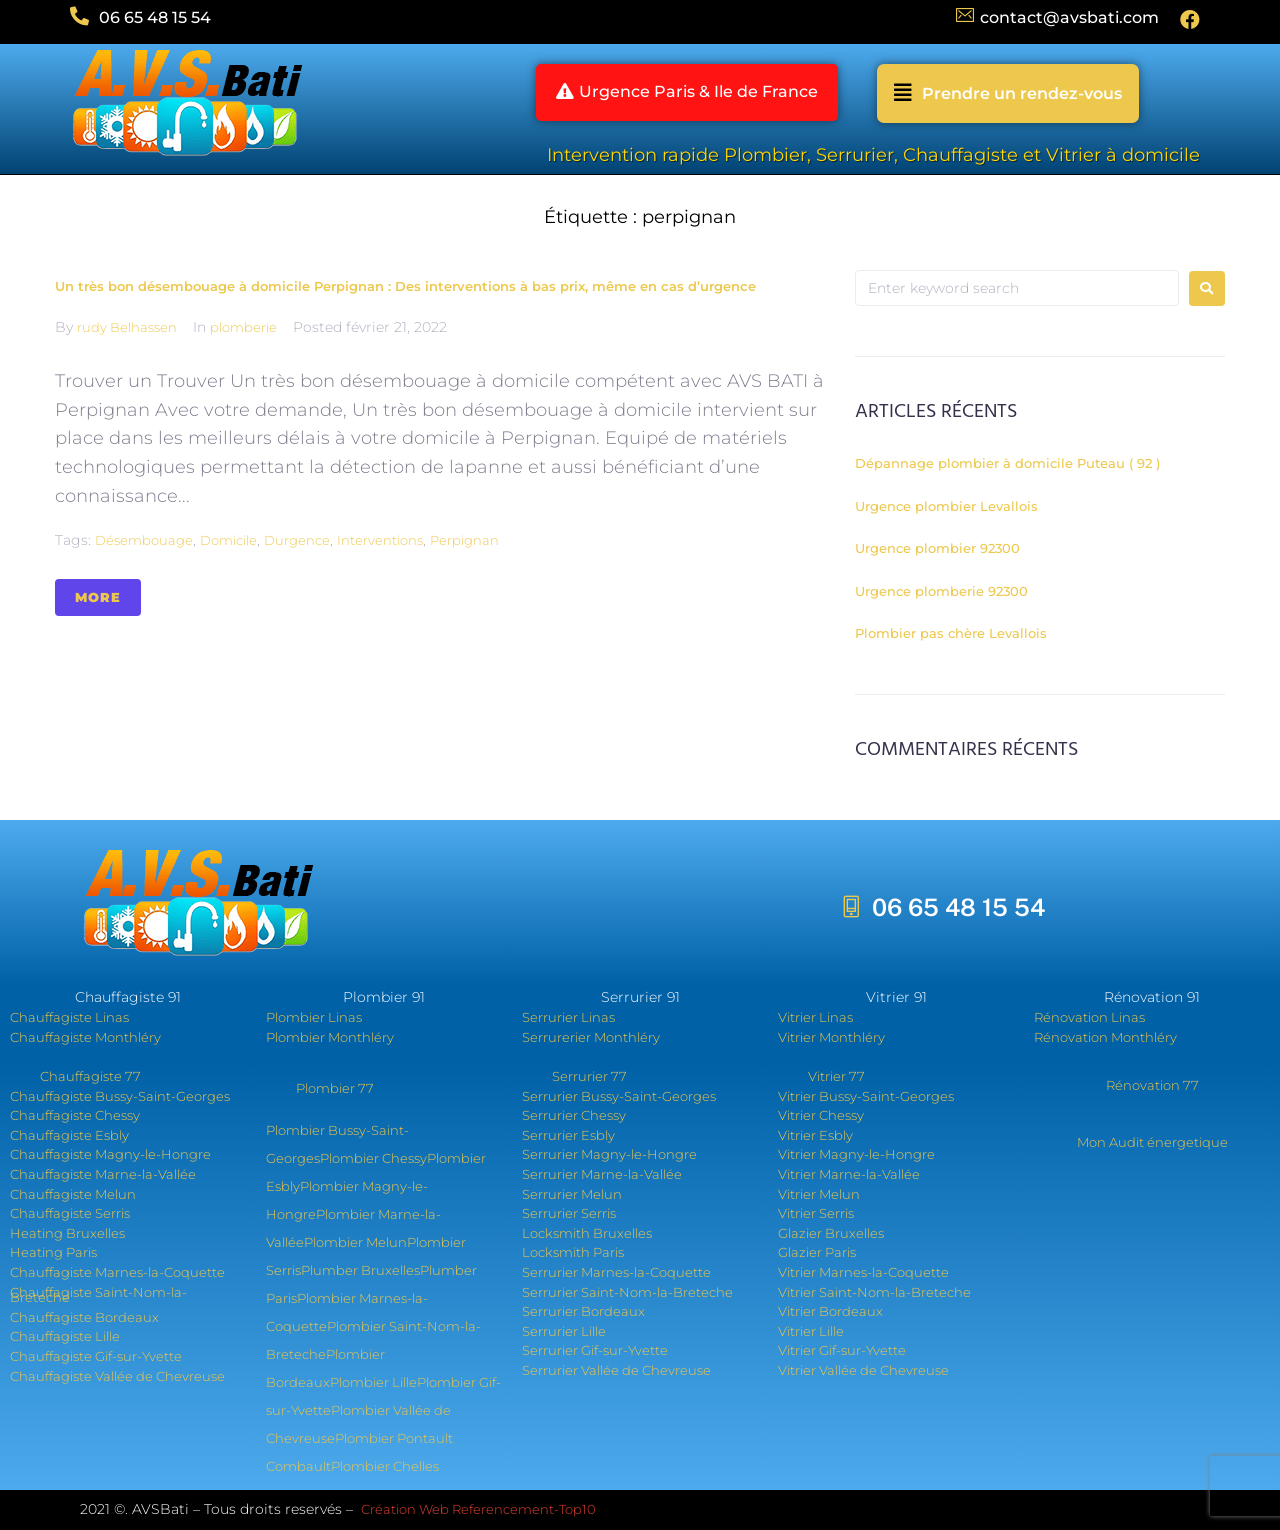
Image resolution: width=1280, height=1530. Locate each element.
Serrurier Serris (569, 1213)
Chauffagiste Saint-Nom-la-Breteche (98, 1295)
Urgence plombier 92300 (937, 548)
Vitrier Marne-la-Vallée (849, 1174)
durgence (297, 540)
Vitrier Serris (816, 1213)
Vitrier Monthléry (831, 1037)
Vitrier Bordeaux (830, 1311)
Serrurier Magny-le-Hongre (609, 1154)
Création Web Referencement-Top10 (480, 1509)
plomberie (243, 327)
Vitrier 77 (836, 1076)
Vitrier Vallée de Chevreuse (863, 1370)
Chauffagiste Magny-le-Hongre (110, 1154)
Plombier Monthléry (330, 1037)
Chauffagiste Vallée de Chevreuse (117, 1376)
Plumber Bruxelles (360, 1270)
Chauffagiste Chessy (75, 1115)
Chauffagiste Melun (73, 1194)
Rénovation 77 (1152, 1085)
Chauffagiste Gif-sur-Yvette (96, 1356)
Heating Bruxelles (67, 1233)
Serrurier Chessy (574, 1115)
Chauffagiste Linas (69, 1017)
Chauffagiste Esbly (69, 1135)
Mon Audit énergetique (1152, 1142)
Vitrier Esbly (815, 1135)
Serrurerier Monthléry (591, 1037)
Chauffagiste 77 (90, 1076)
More (98, 597)
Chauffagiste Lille (65, 1336)
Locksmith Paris (573, 1252)
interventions (380, 540)
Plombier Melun (355, 1242)
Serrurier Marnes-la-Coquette (616, 1272)
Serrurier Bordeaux (583, 1311)
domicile (228, 540)
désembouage (144, 540)
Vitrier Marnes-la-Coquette (863, 1272)
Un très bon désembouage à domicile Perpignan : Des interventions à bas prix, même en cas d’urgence (405, 286)
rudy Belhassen (127, 327)
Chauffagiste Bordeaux (84, 1317)
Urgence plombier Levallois (946, 506)
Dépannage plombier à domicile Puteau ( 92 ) (1007, 463)
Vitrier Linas (815, 1017)
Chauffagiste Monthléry (85, 1037)
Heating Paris (53, 1252)
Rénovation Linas (1089, 1017)
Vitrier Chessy (821, 1115)
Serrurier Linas (568, 1017)
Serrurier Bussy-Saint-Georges (619, 1096)
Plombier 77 (335, 1088)
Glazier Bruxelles (831, 1233)
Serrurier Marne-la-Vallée (602, 1174)
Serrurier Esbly (568, 1135)
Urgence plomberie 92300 (941, 591)
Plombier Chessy (373, 1158)
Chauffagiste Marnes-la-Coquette (117, 1272)
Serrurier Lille (564, 1331)
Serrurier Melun (572, 1194)
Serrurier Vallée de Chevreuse (616, 1370)
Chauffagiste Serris (70, 1213)
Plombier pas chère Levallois (951, 633)
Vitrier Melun (819, 1194)
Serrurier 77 (589, 1076)
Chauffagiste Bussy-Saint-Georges (120, 1096)
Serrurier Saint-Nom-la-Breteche (627, 1292)
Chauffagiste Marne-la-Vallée (103, 1174)
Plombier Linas (314, 1017)
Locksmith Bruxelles (587, 1233)
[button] (686, 93)
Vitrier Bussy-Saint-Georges (866, 1096)
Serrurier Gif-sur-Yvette (595, 1350)
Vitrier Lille (811, 1331)
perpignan (464, 540)
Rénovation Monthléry (1105, 1037)
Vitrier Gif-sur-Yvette (842, 1350)
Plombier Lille (373, 1382)
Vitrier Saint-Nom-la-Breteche (874, 1292)
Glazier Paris (817, 1252)
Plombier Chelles (385, 1466)
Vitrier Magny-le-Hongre (856, 1154)
